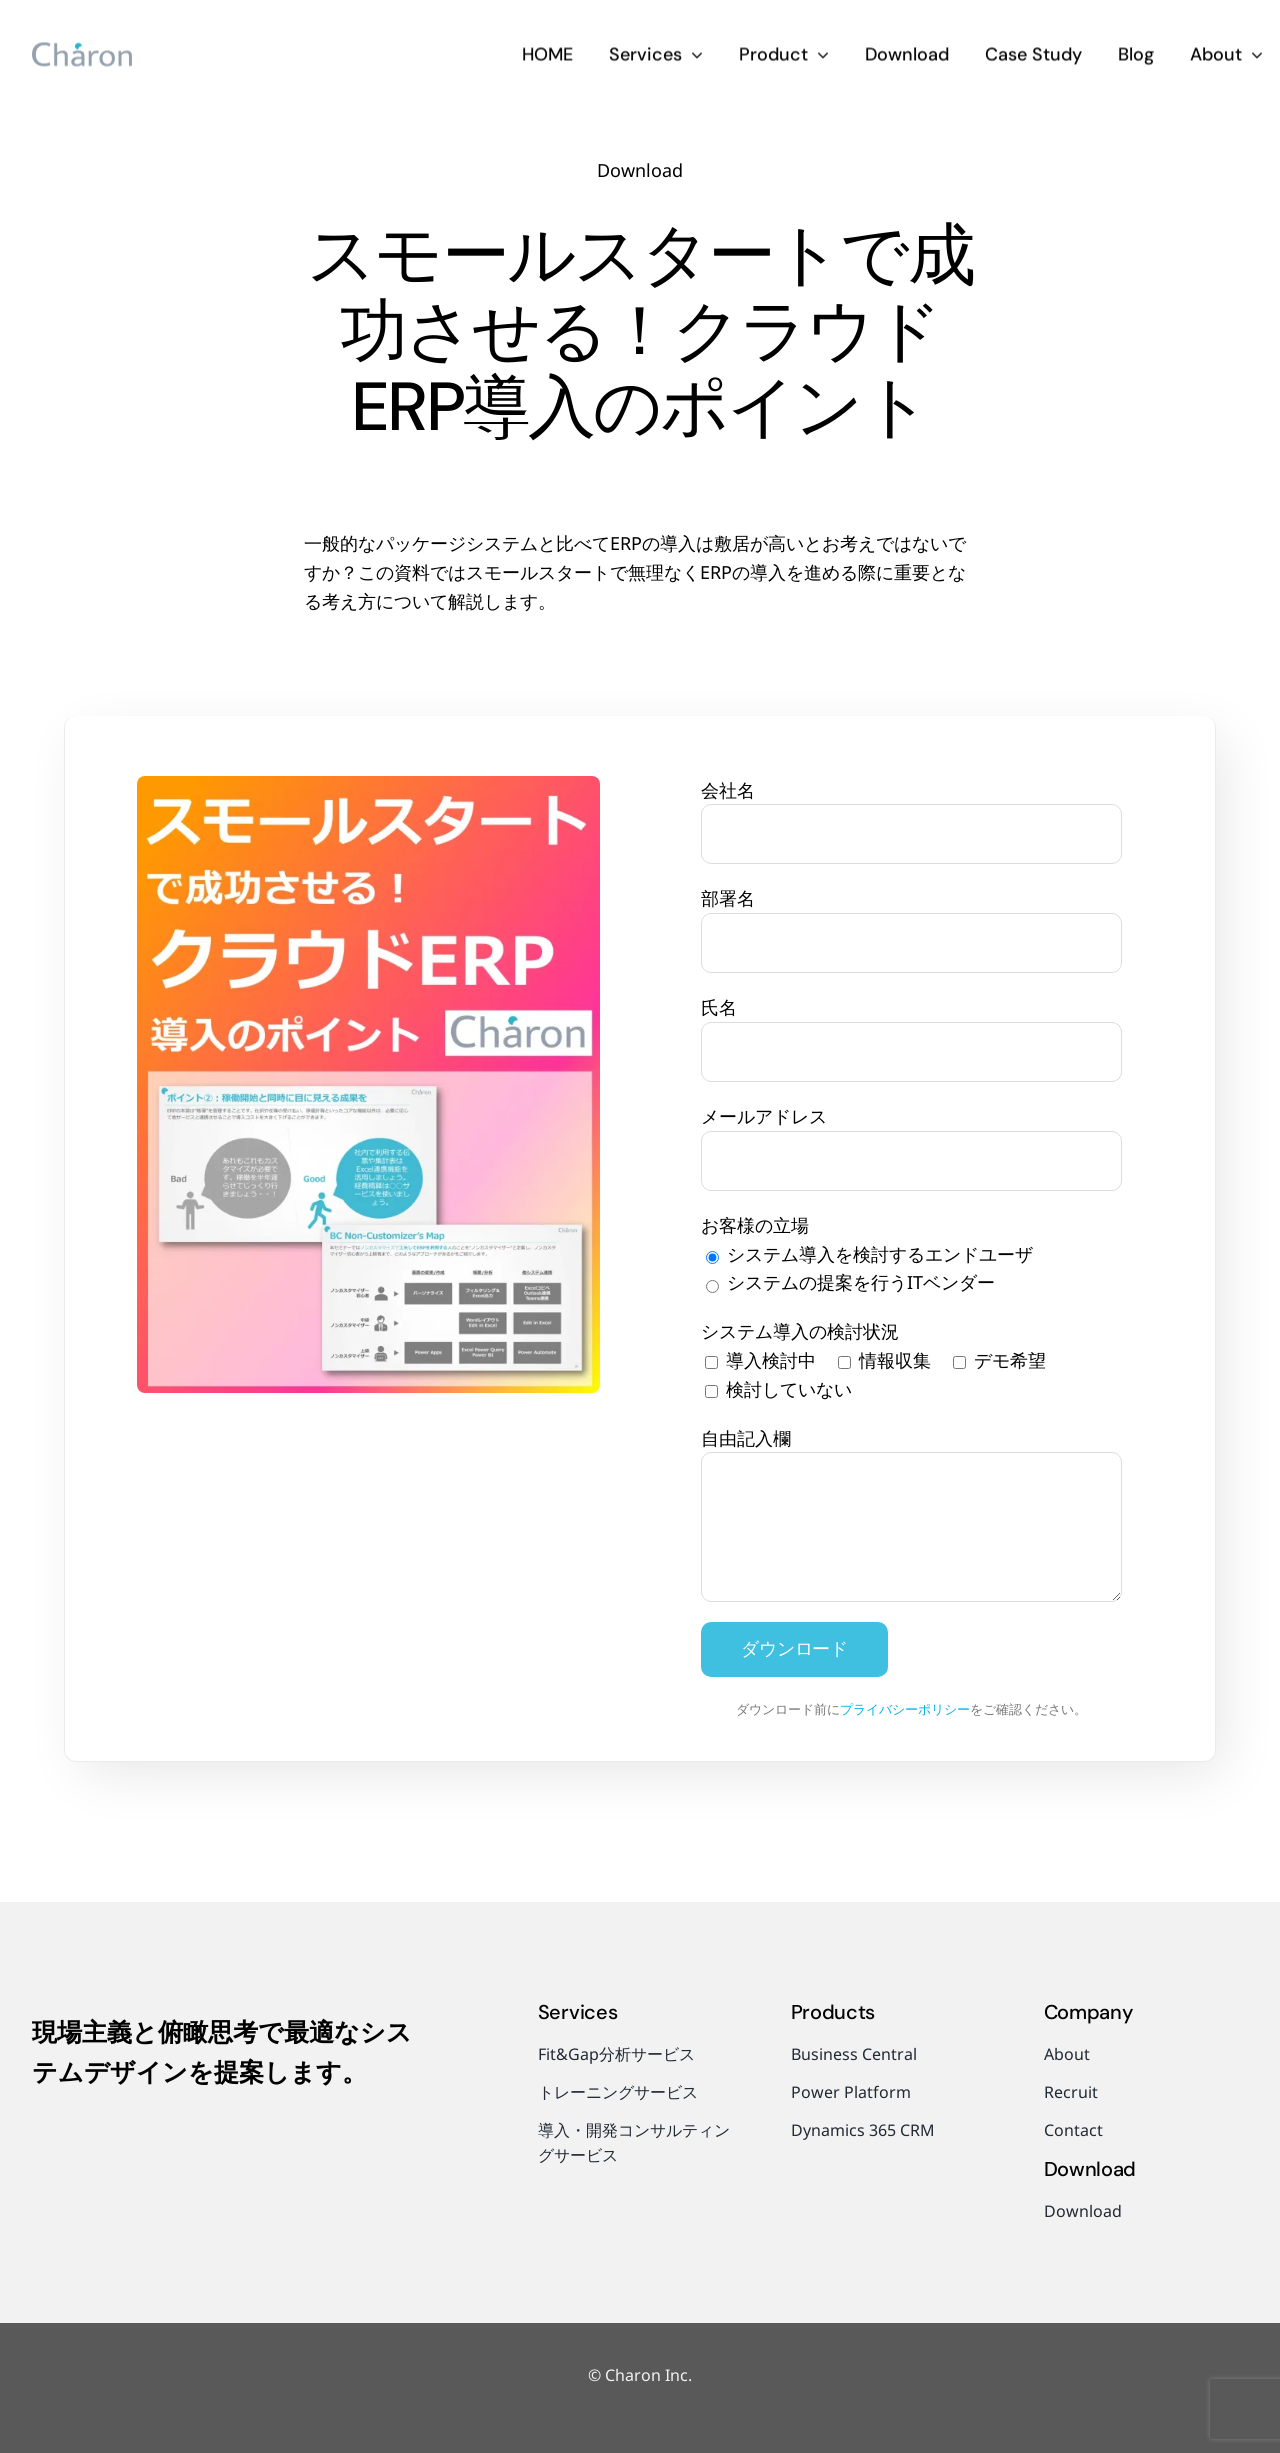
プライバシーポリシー (905, 1709)
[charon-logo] (82, 48)
